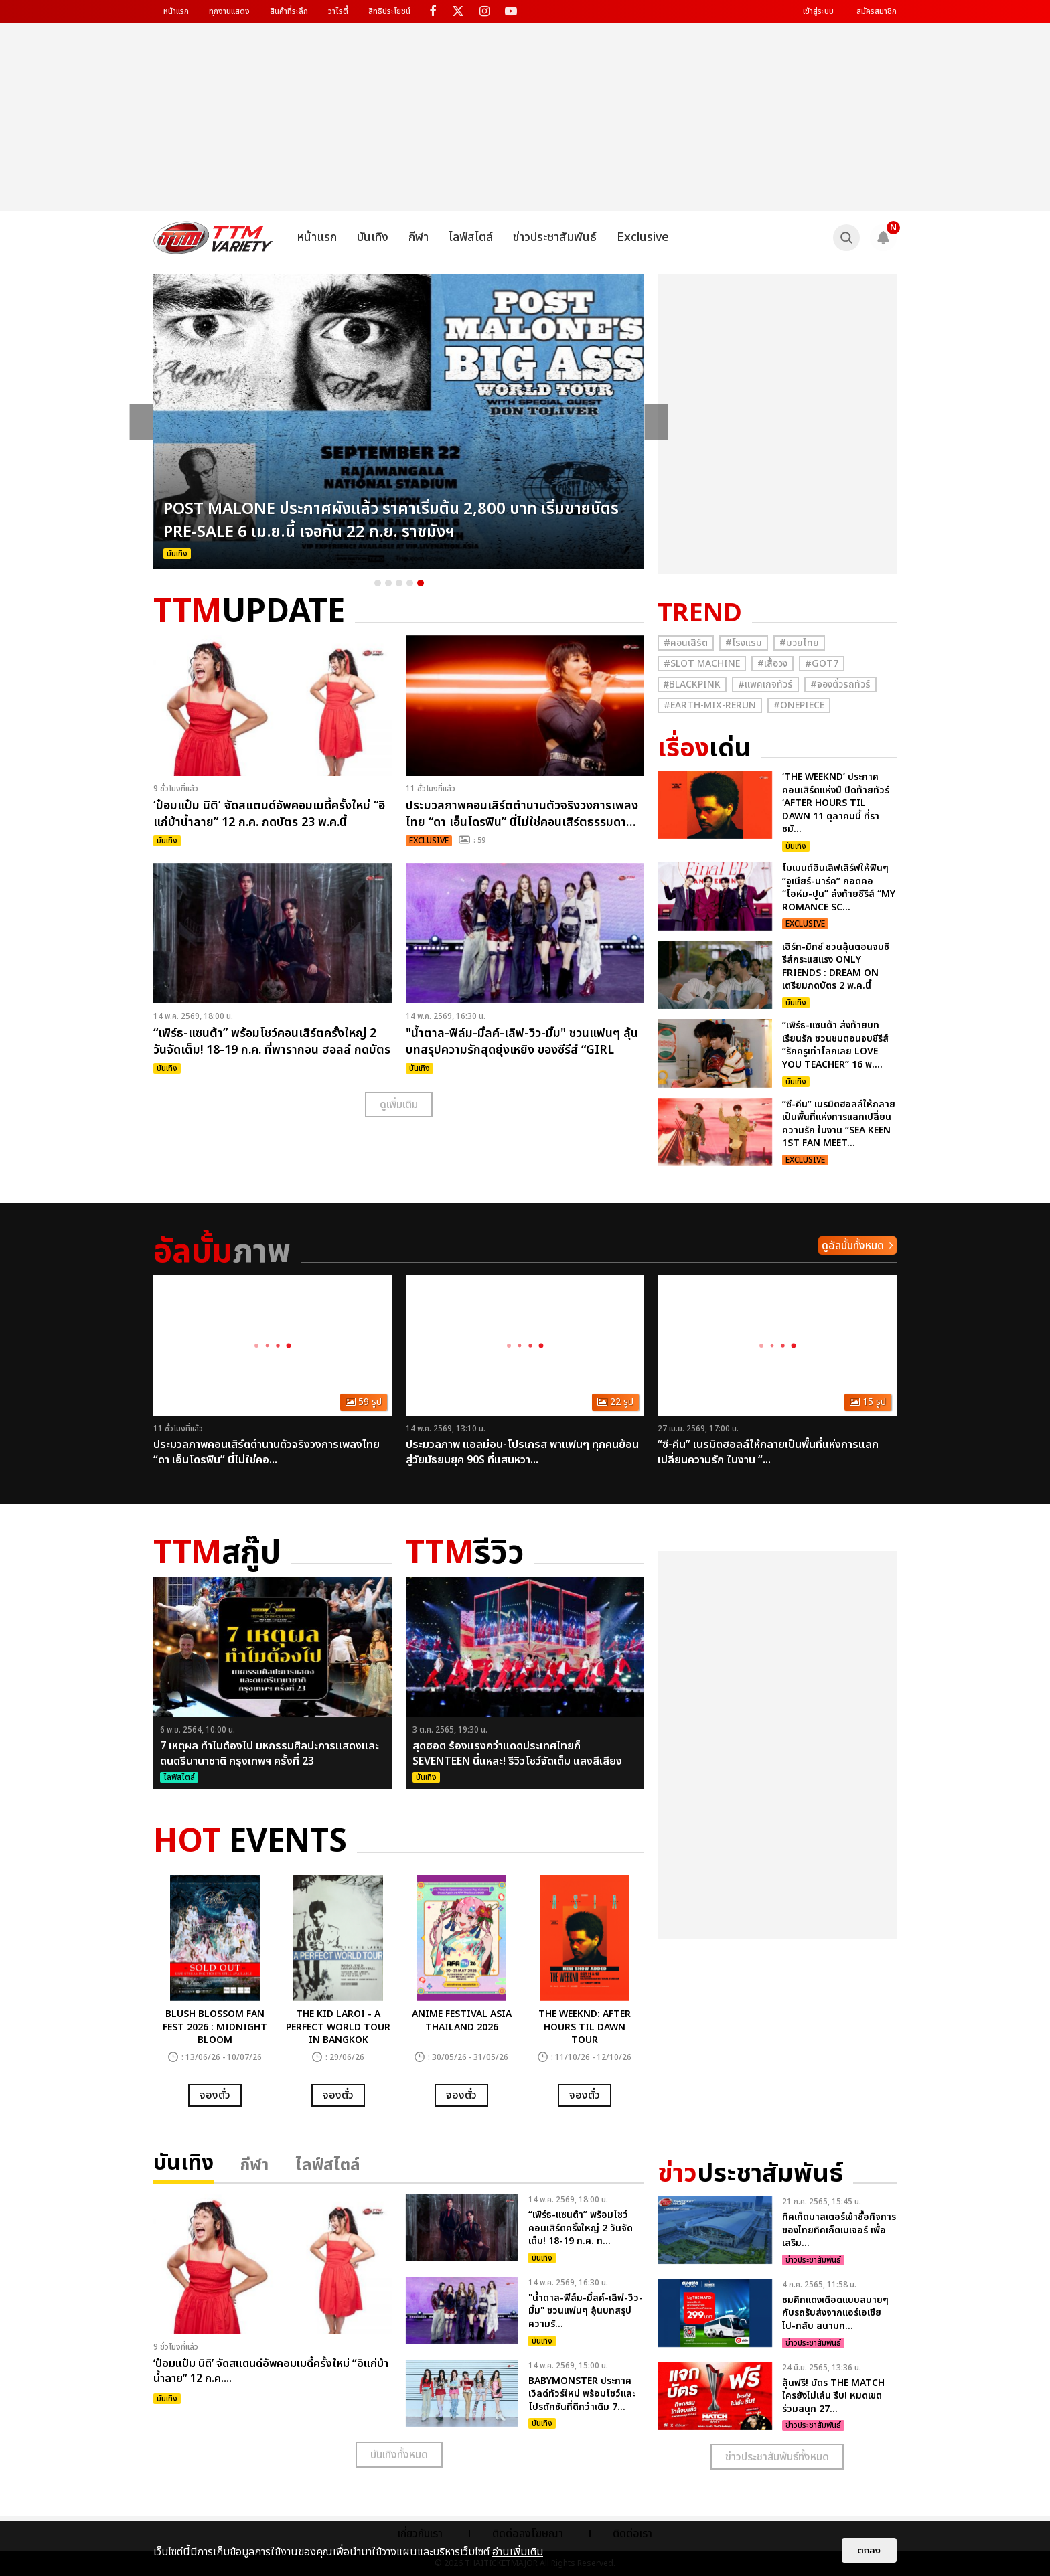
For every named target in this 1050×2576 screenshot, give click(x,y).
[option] (399, 421)
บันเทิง (372, 237)
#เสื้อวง (772, 664)
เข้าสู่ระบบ (818, 11)
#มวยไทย (799, 643)
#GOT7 (821, 664)
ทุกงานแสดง (229, 11)
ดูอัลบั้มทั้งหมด (853, 1246)
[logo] (213, 237)
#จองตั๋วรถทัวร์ (840, 684)
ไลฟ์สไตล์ (471, 237)
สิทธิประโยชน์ (389, 11)
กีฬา (418, 237)
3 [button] (399, 583)
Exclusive (643, 237)
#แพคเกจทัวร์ (765, 684)
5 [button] (420, 583)
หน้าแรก (176, 11)
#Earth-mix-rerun (710, 705)
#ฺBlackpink (692, 684)
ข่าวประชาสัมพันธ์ (555, 237)
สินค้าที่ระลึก (289, 11)
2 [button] (388, 583)
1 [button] (377, 583)
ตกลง (869, 2550)
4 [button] (409, 583)
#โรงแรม (743, 643)
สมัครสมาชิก (876, 11)
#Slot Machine (702, 664)
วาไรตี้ (338, 11)
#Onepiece (798, 705)
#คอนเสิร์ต (686, 643)
